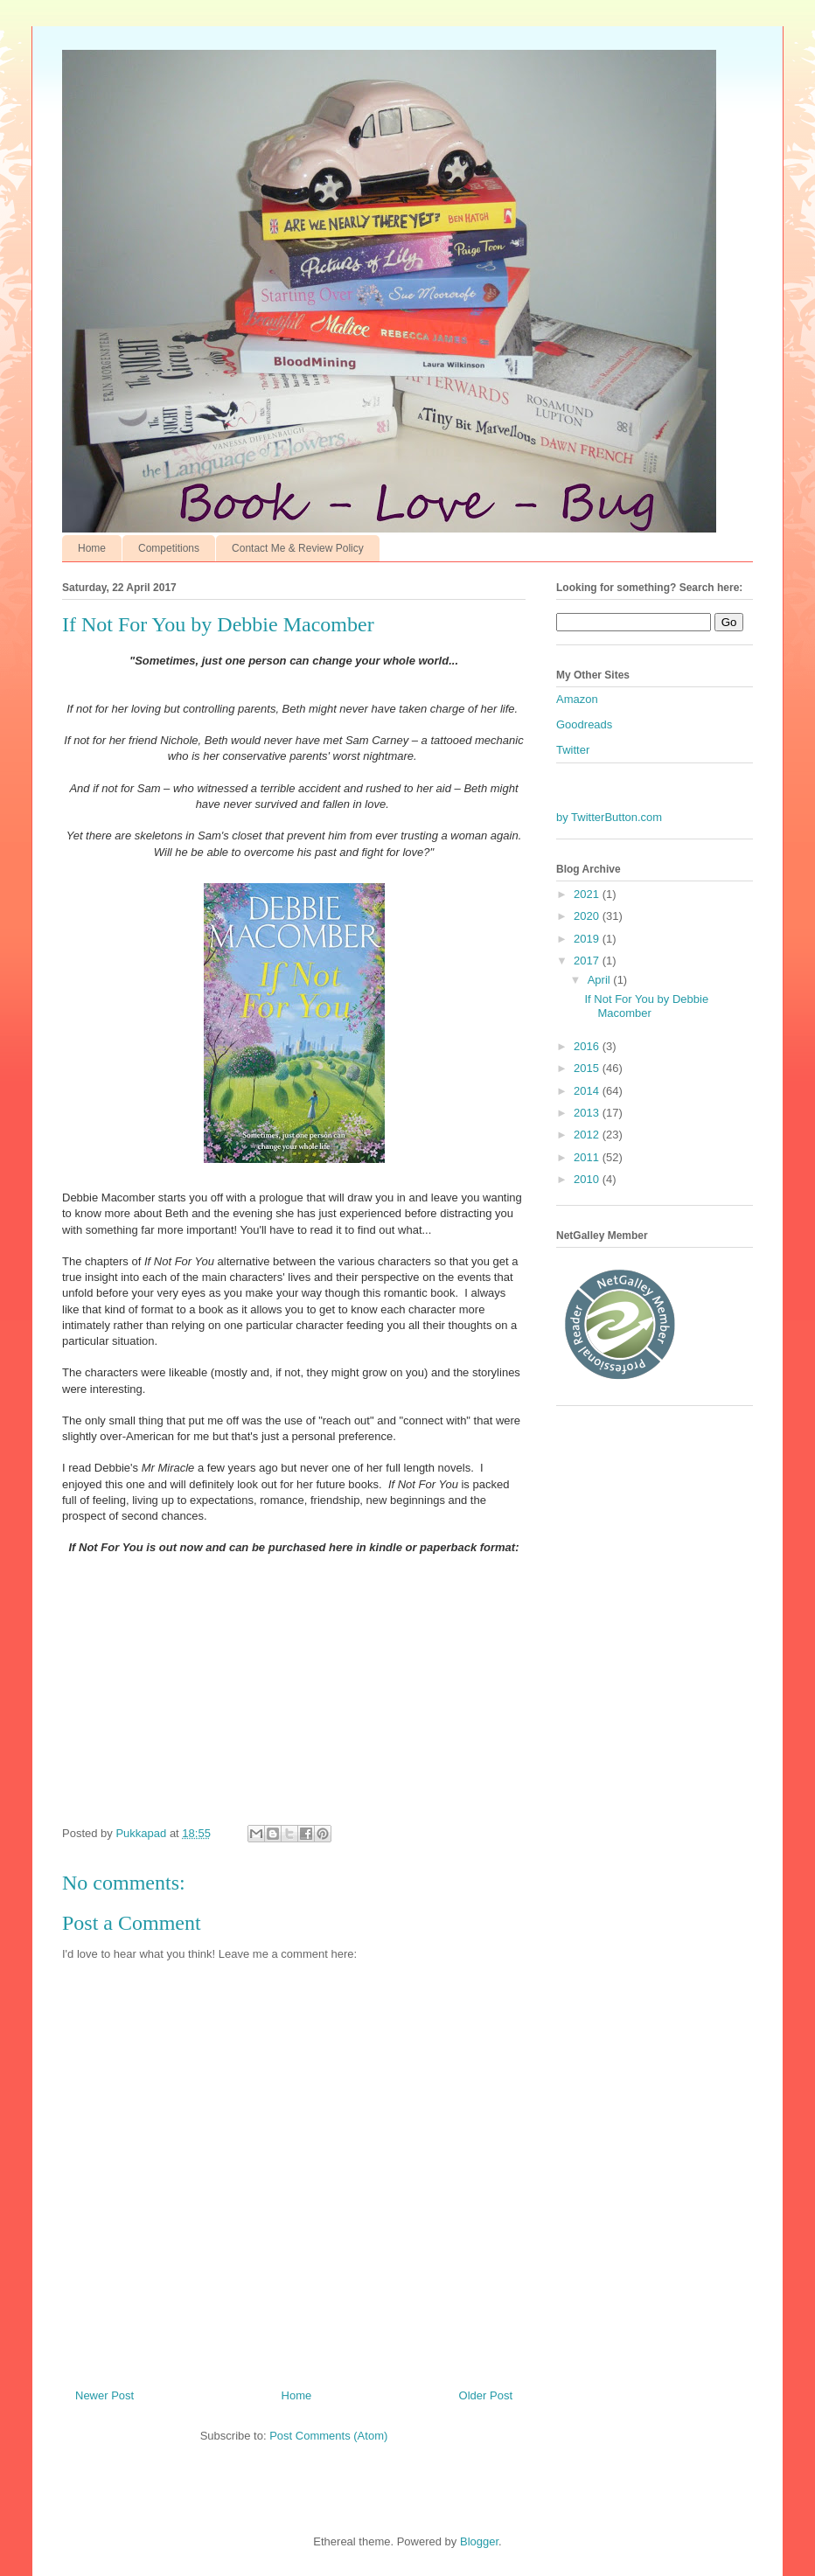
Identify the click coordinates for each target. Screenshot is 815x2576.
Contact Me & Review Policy (298, 548)
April (601, 979)
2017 (588, 960)
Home (92, 548)
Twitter (572, 749)
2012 (588, 1134)
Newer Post (104, 2395)
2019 (588, 938)
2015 (588, 1068)
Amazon (577, 699)
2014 (588, 1090)
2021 (588, 894)
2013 (588, 1112)
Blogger (479, 2541)
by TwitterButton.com (609, 817)
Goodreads (584, 724)
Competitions (168, 548)
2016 (588, 1046)
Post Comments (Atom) (328, 2435)
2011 (588, 1157)
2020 (588, 915)
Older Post (485, 2395)
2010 (588, 1179)
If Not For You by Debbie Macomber (646, 1006)
